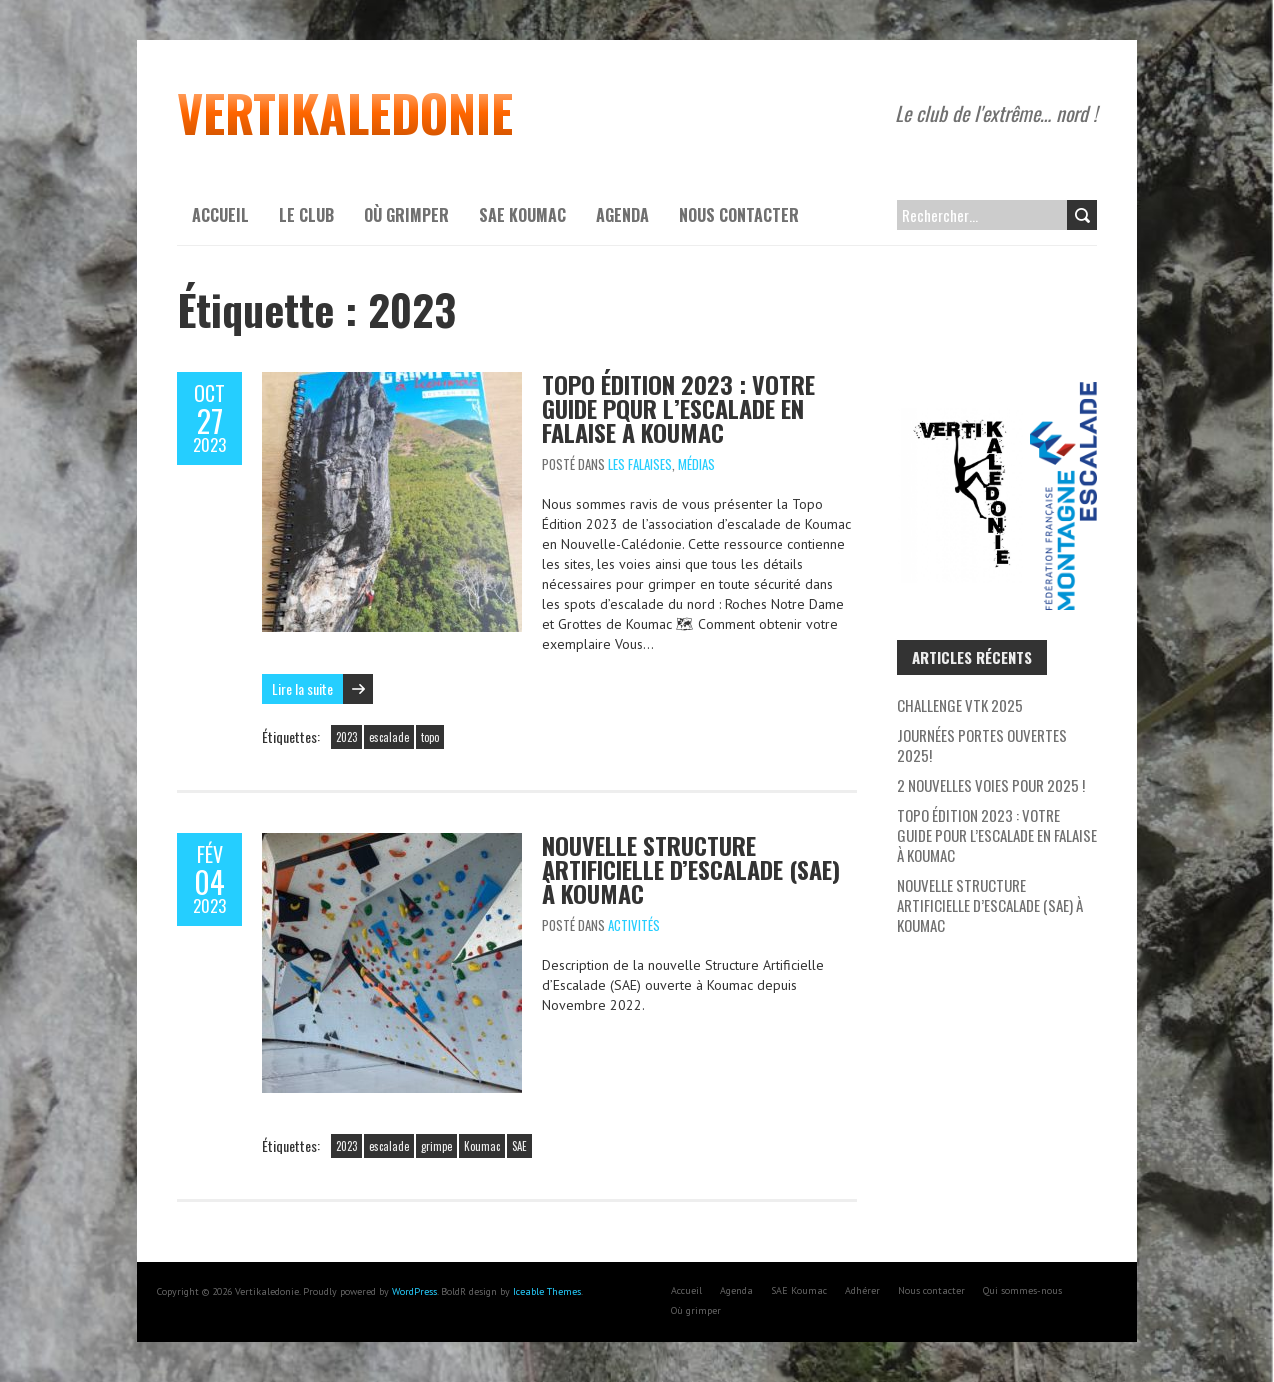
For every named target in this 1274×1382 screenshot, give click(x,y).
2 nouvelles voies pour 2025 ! (991, 785)
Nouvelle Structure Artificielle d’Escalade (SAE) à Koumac (691, 869)
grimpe (436, 1146)
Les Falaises (640, 464)
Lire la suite (302, 688)
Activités (634, 925)
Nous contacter (739, 215)
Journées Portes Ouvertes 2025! (982, 745)
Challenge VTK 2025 (960, 705)
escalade (389, 737)
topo (430, 737)
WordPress (414, 1291)
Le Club (306, 215)
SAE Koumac (522, 215)
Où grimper (406, 215)
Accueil (220, 215)
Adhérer (862, 1290)
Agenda (622, 215)
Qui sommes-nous (1022, 1290)
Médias (696, 464)
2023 (346, 737)
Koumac (482, 1146)
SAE (519, 1146)
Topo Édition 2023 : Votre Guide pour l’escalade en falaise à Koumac (678, 408)
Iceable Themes (547, 1291)
